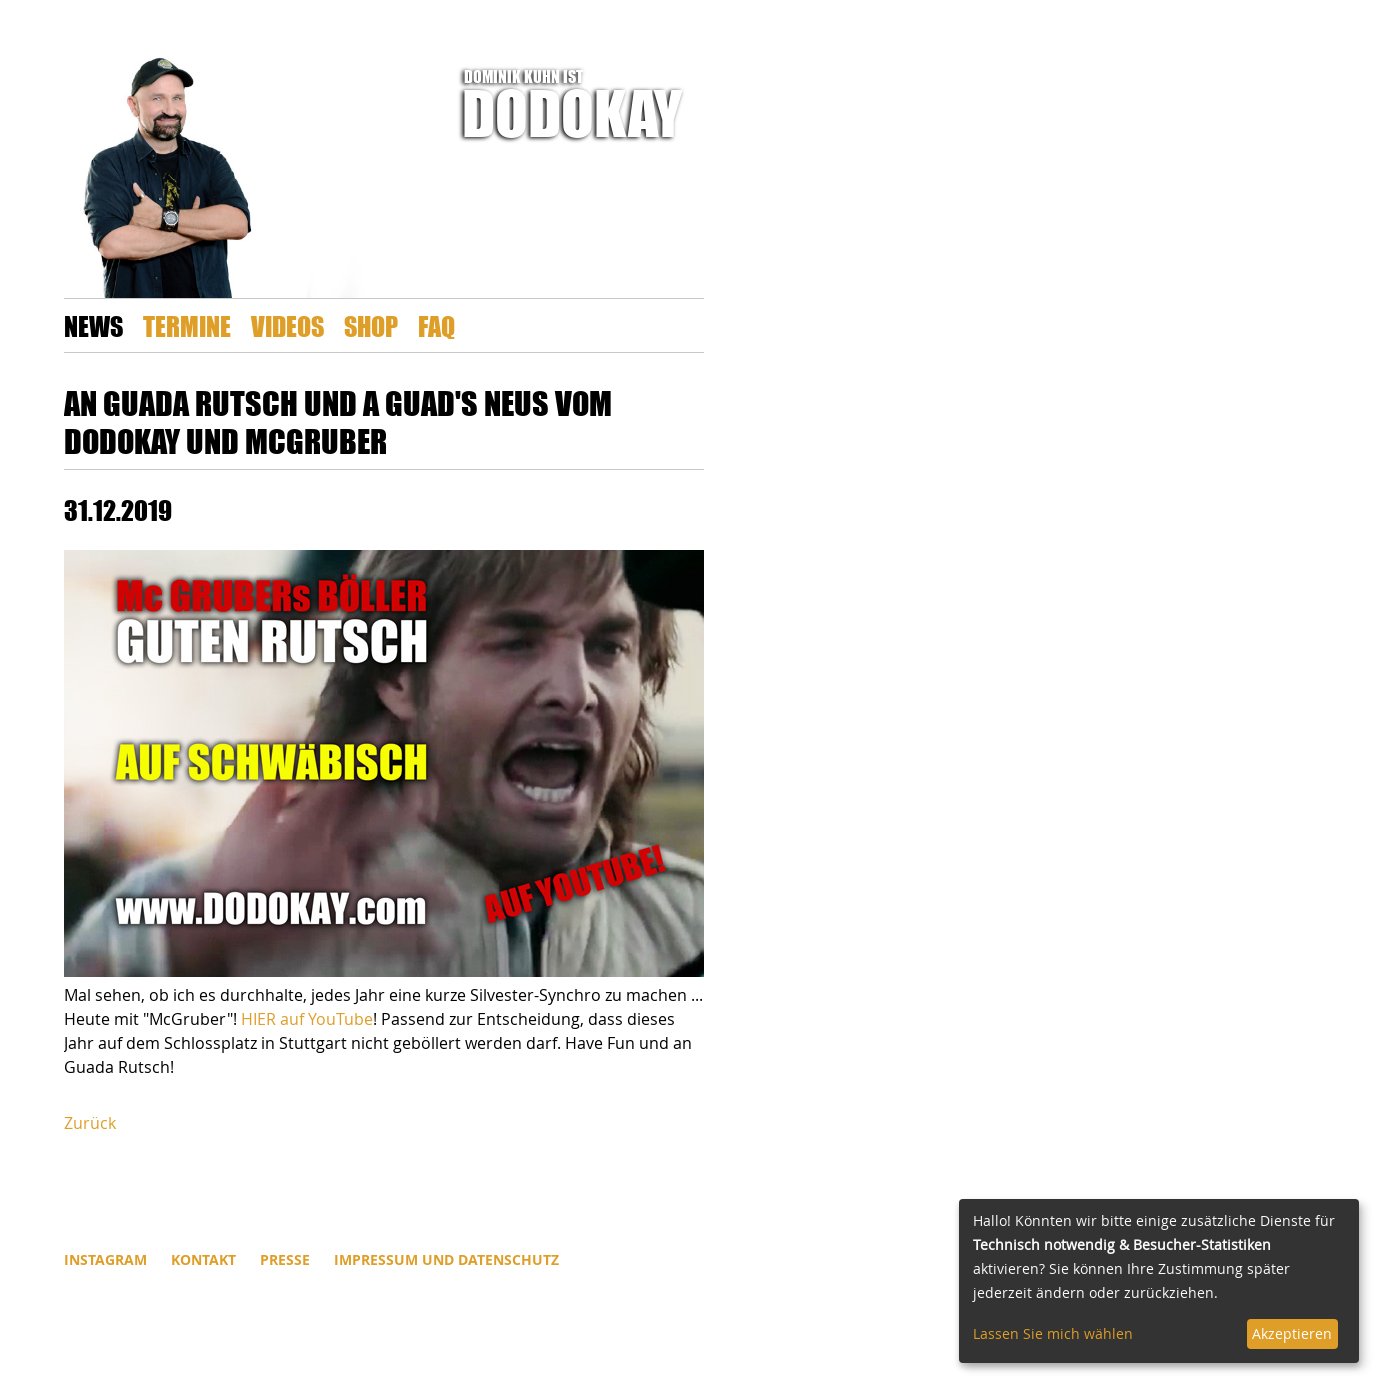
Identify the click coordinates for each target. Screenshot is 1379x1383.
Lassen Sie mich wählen (1053, 1333)
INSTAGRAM (105, 1259)
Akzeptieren (1292, 1333)
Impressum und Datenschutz (446, 1259)
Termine (187, 325)
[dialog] (1159, 1281)
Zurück (90, 1123)
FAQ (436, 325)
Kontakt (203, 1259)
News (93, 325)
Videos (287, 325)
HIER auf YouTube (307, 1019)
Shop (371, 325)
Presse (285, 1259)
